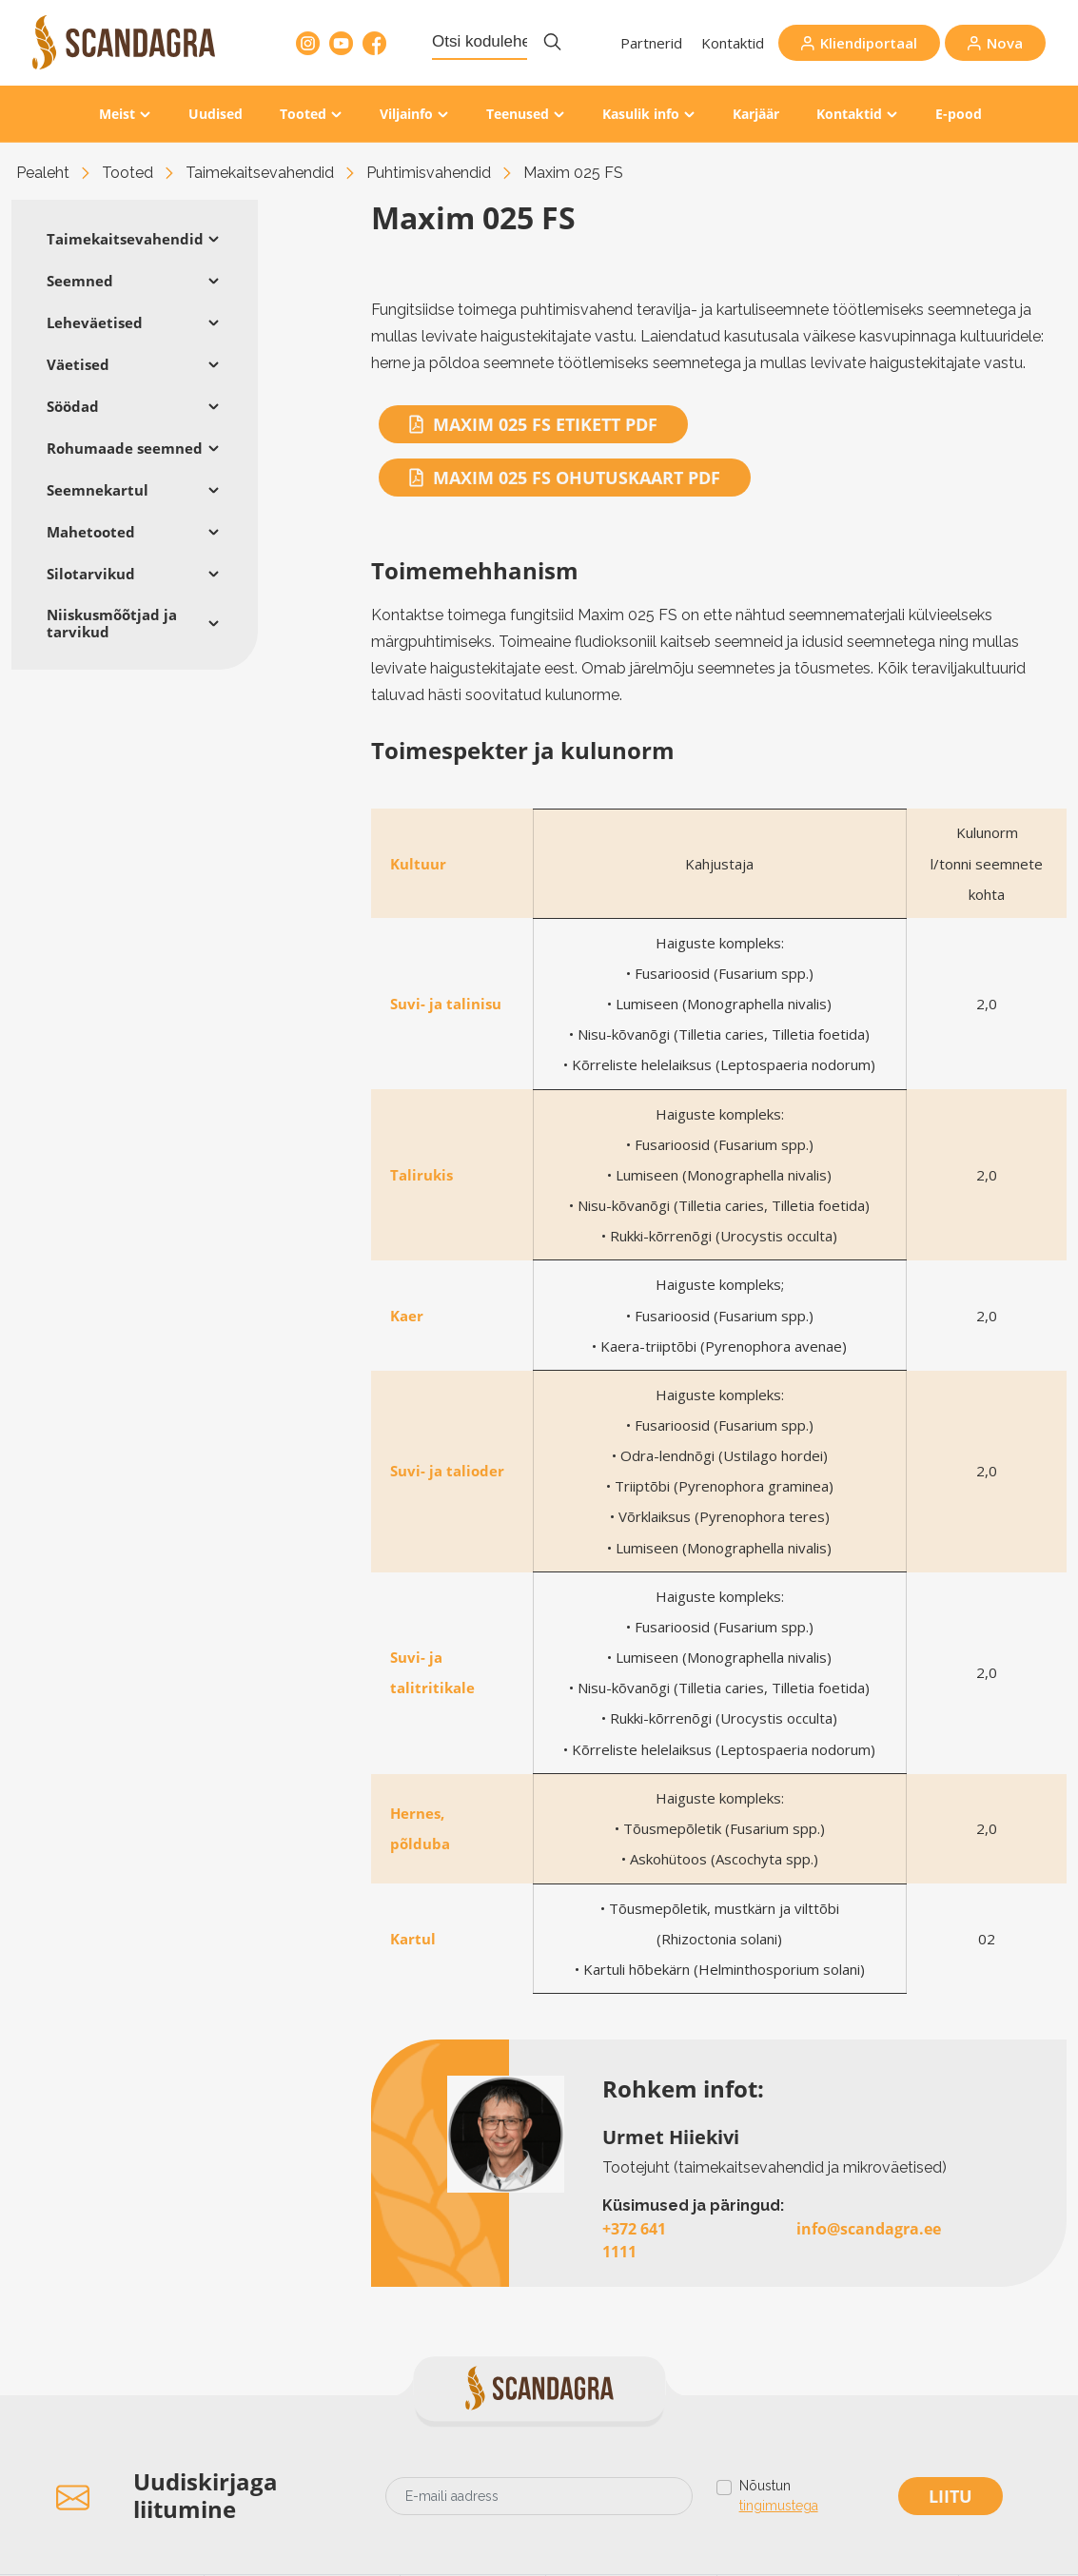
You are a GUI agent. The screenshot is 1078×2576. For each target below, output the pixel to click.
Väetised (78, 364)
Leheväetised (95, 322)
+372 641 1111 (634, 2240)
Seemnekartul (97, 489)
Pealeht (42, 173)
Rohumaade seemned (125, 448)
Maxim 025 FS (573, 173)
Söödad (73, 406)
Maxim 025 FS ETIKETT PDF (533, 424)
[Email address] (538, 2496)
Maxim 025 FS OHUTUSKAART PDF (564, 477)
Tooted (303, 114)
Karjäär (756, 114)
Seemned (80, 280)
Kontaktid (732, 42)
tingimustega (778, 2505)
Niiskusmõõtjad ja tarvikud (112, 623)
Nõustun (778, 2497)
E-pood (958, 114)
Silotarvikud (91, 573)
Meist (117, 114)
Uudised (215, 114)
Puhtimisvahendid (428, 173)
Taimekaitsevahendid (260, 173)
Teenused (517, 114)
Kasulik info (640, 114)
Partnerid (651, 42)
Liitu (950, 2496)
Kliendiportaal (868, 42)
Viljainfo (406, 114)
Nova (1005, 42)
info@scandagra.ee (868, 2228)
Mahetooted (91, 531)
